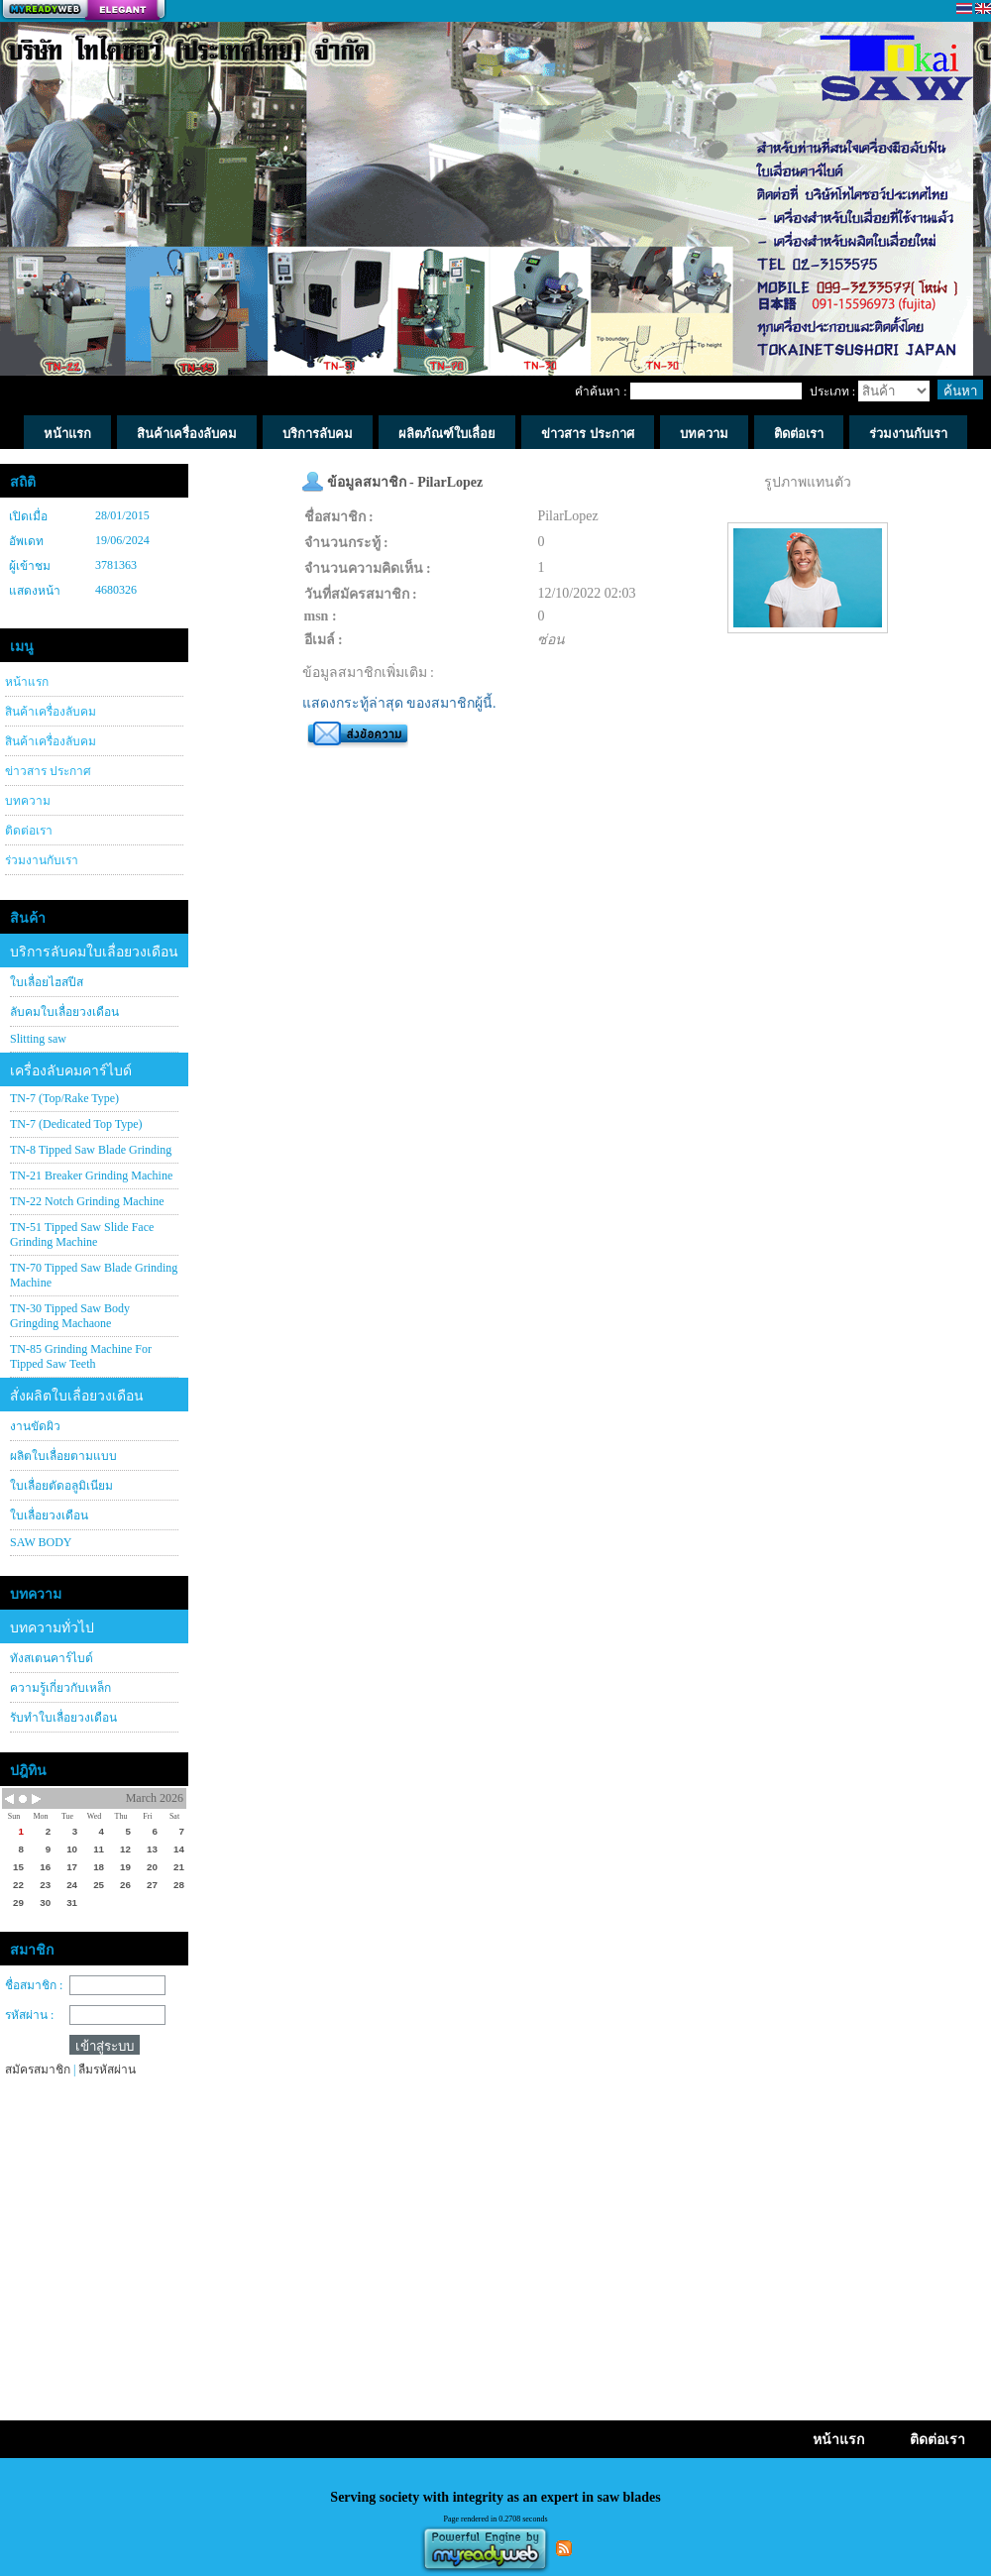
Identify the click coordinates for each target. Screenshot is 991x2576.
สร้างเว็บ (83, 11)
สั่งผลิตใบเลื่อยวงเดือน (77, 1396)
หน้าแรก (27, 682)
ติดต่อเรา (29, 831)
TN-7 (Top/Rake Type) (64, 1098)
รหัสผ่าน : (29, 2015)
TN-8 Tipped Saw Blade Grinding (90, 1150)
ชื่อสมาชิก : (33, 1985)
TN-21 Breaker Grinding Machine (91, 1175)
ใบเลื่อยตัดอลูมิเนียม (61, 1486)
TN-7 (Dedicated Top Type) (76, 1124)
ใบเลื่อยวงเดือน (49, 1515)
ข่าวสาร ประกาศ (48, 771)
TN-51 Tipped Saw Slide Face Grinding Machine (82, 1234)
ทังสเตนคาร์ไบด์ (51, 1658)
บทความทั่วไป (52, 1628)
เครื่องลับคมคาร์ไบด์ (71, 1071)
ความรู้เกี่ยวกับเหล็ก (60, 1688)
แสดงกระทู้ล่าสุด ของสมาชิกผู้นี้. (399, 703)
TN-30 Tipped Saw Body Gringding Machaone (70, 1315)
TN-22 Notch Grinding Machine (87, 1201)
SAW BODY (41, 1542)
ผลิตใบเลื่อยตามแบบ (63, 1456)
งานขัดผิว (35, 1426)
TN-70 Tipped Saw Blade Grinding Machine (93, 1275)
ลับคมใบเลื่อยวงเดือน (64, 1012)
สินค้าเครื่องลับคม (50, 712)
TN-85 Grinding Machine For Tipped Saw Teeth (81, 1356)
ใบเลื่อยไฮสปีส (46, 982)
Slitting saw (38, 1039)
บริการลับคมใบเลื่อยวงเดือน (94, 952)
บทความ (28, 801)
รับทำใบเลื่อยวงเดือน (63, 1718)
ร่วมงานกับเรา (41, 860)
